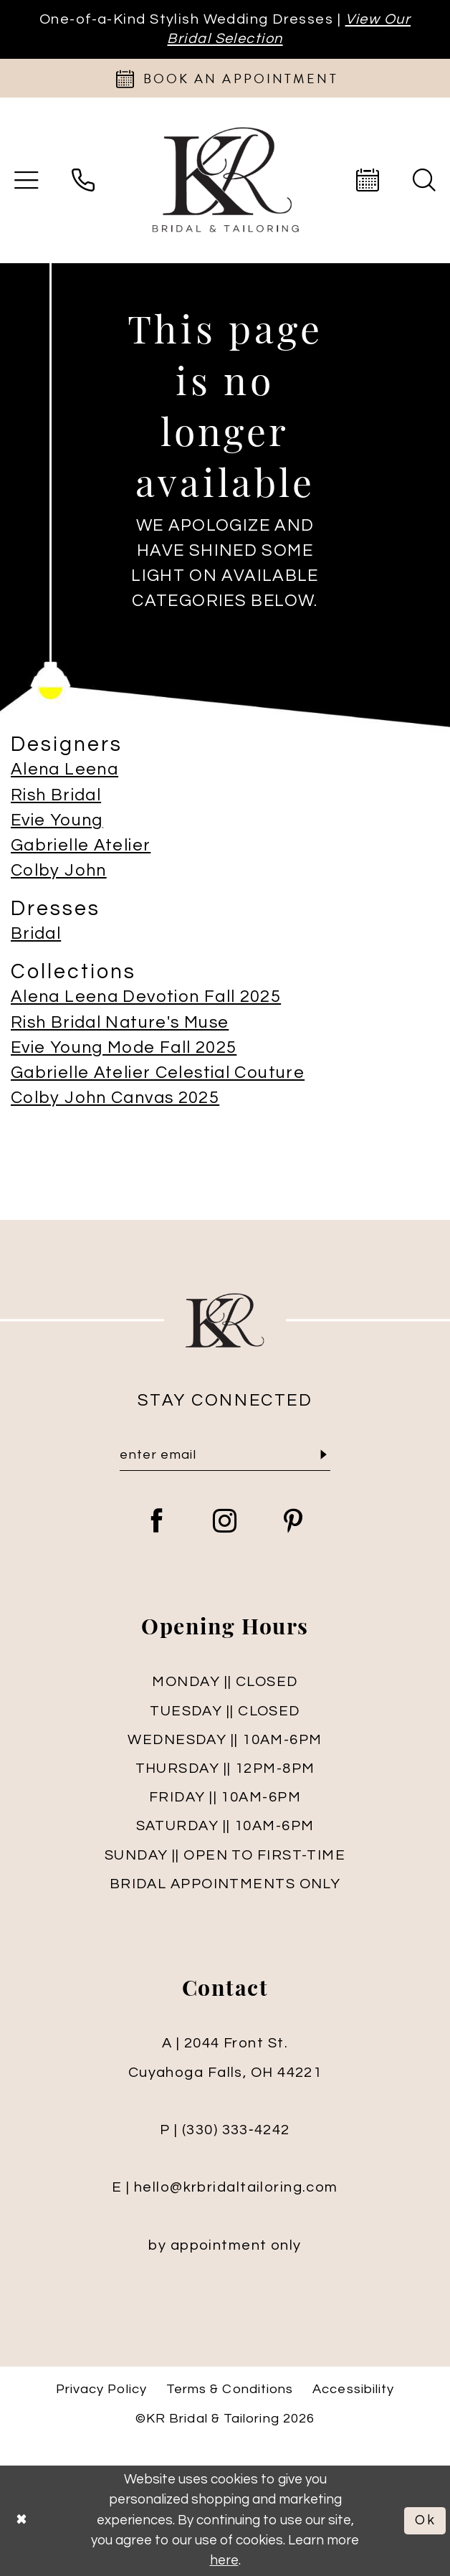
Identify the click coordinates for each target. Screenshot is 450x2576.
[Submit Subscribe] (323, 1455)
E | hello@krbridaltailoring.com (225, 2187)
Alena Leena (64, 769)
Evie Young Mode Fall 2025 (123, 1047)
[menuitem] (83, 180)
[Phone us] (83, 180)
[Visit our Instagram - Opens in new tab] (225, 1523)
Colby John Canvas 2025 (115, 1098)
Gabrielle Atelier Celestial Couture (158, 1072)
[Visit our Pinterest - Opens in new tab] (293, 1523)
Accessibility (353, 2389)
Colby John (59, 870)
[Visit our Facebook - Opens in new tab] (157, 1523)
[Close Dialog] (21, 2520)
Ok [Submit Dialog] (425, 2520)
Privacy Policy (101, 2389)
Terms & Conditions (230, 2389)
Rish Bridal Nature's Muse (120, 1022)
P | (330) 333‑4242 (225, 2130)
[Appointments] (225, 78)
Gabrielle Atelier (80, 845)
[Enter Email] (225, 1455)
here (224, 2560)
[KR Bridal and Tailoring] (225, 181)
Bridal (36, 933)
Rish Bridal (56, 795)
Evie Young (57, 820)
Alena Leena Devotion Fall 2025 (146, 996)
